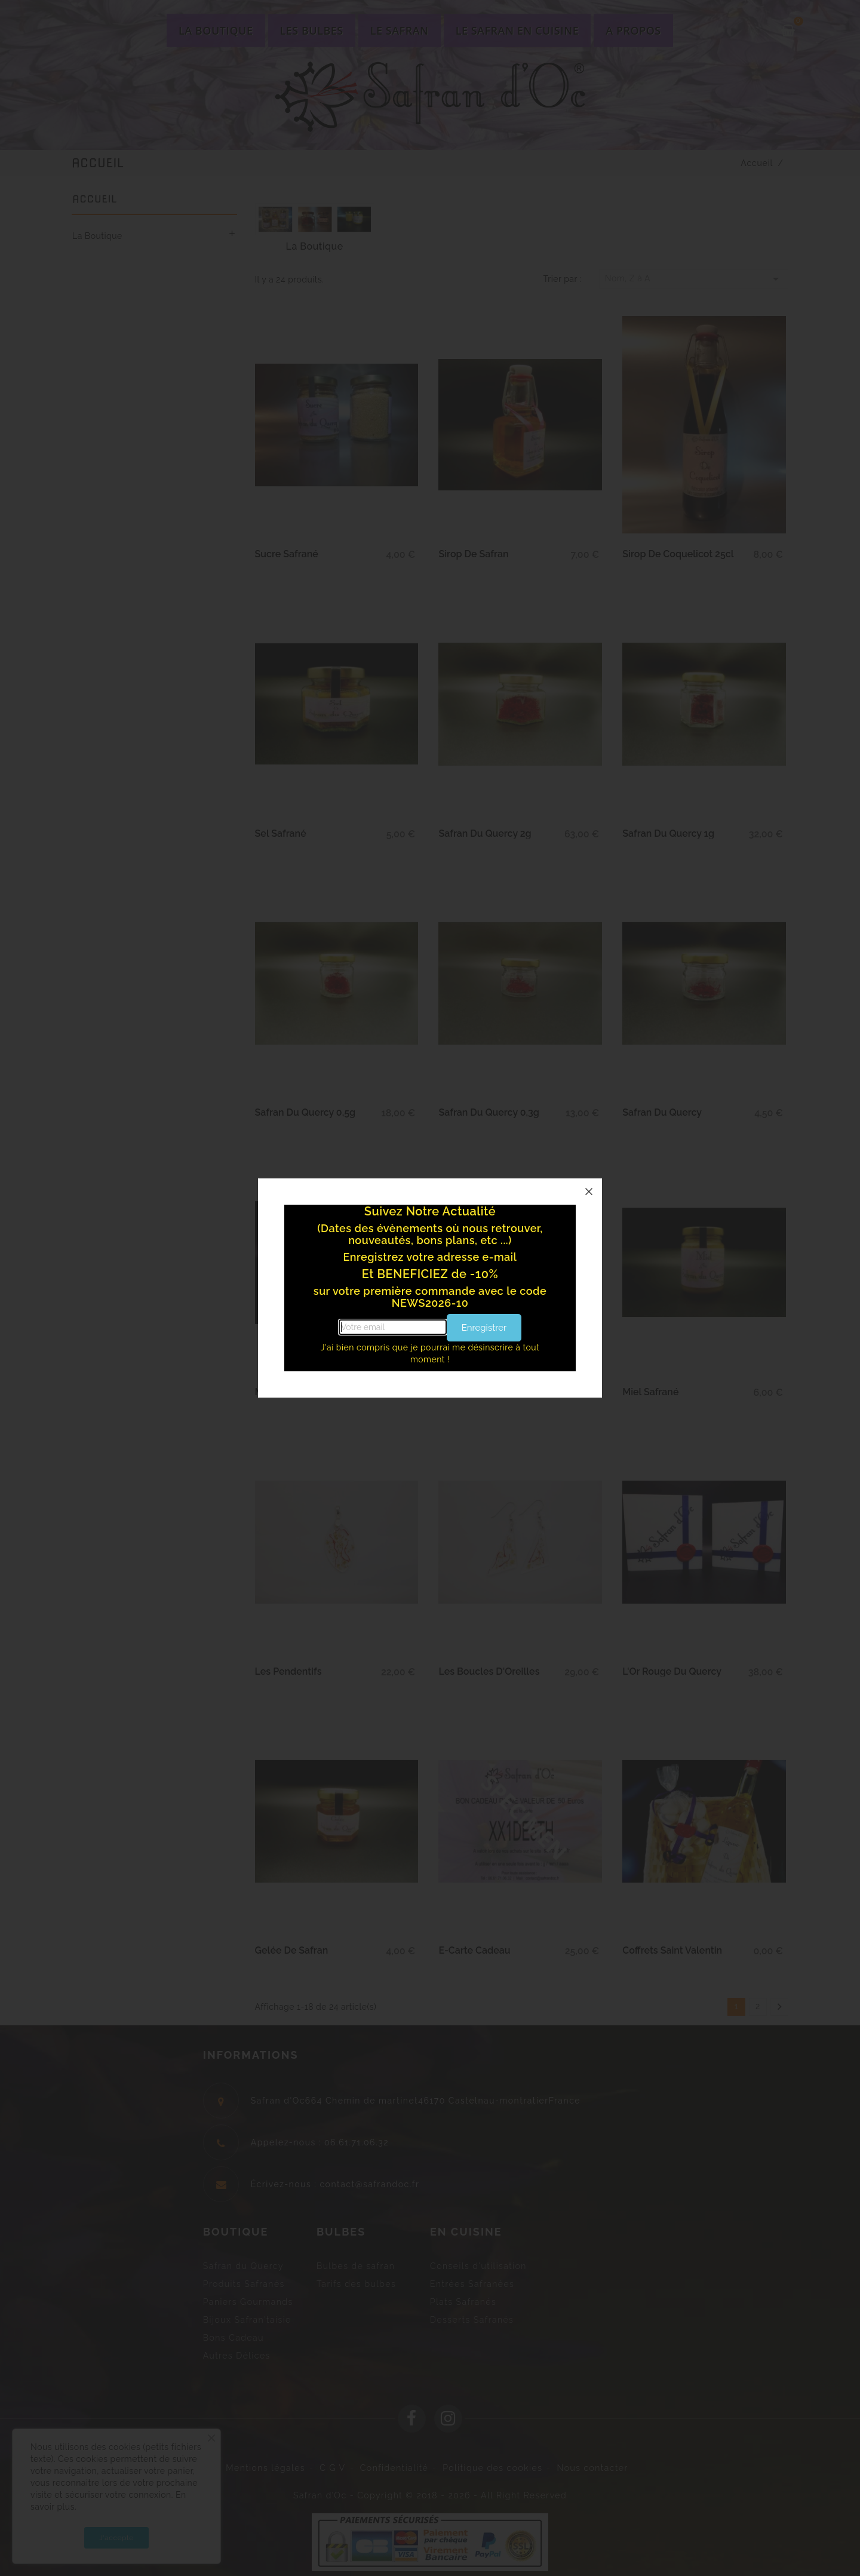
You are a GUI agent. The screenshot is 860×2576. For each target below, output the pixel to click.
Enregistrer (484, 1327)
